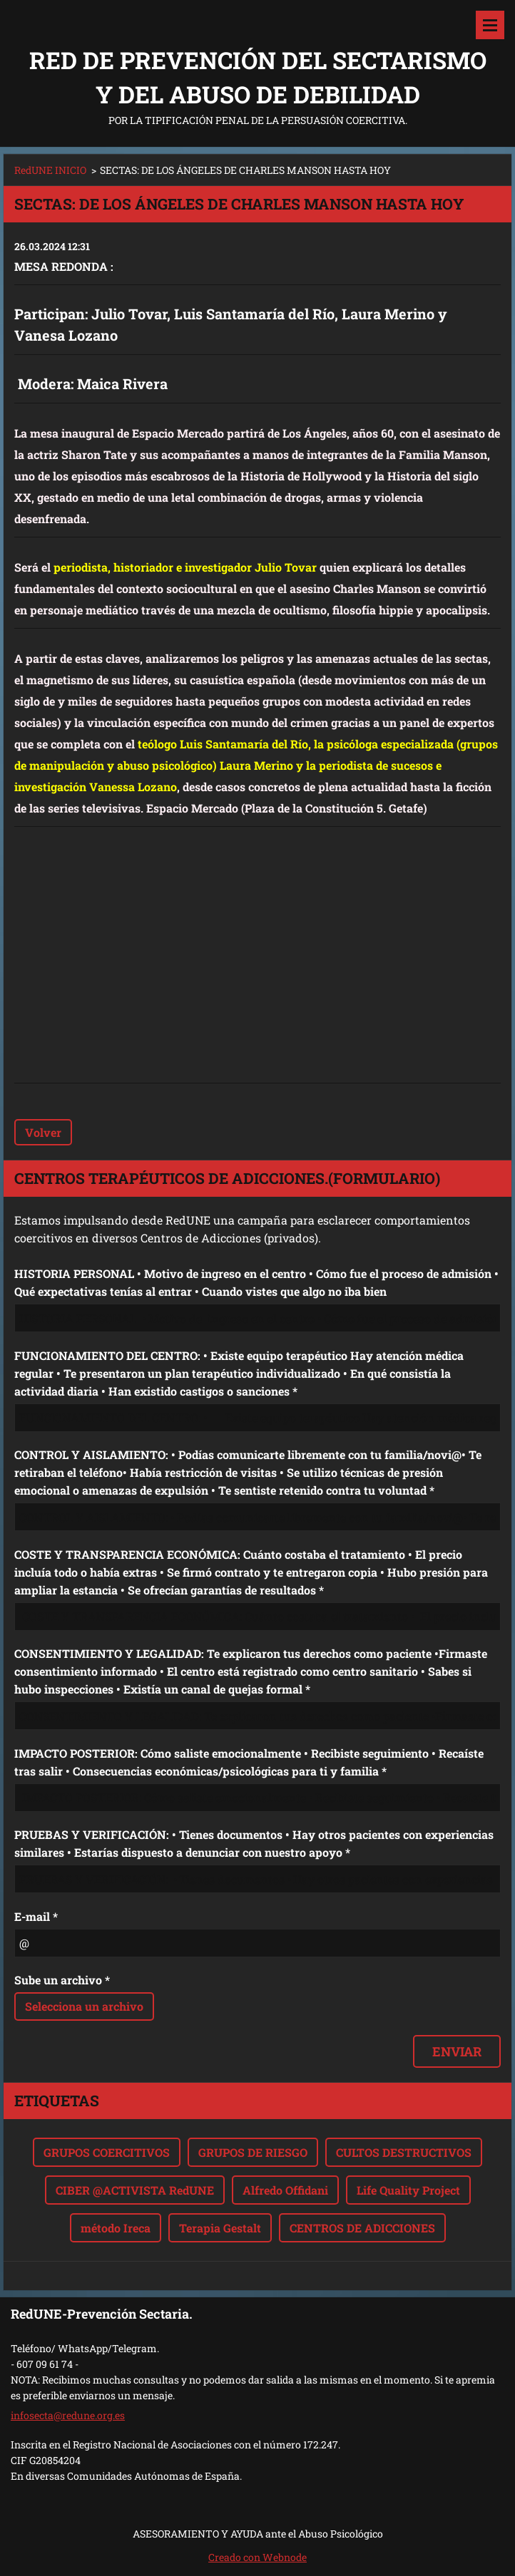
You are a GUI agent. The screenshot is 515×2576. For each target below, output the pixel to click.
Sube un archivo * (62, 1979)
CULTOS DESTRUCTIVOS (403, 2152)
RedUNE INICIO (50, 170)
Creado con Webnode (257, 2557)
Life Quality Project (408, 2190)
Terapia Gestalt (220, 2227)
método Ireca (116, 2227)
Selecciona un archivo (84, 2006)
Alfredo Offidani (285, 2190)
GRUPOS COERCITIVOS (107, 2152)
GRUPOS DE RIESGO (252, 2152)
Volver (43, 1132)
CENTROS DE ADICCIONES (362, 2227)
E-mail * (36, 1916)
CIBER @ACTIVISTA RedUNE (135, 2190)
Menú (490, 25)
